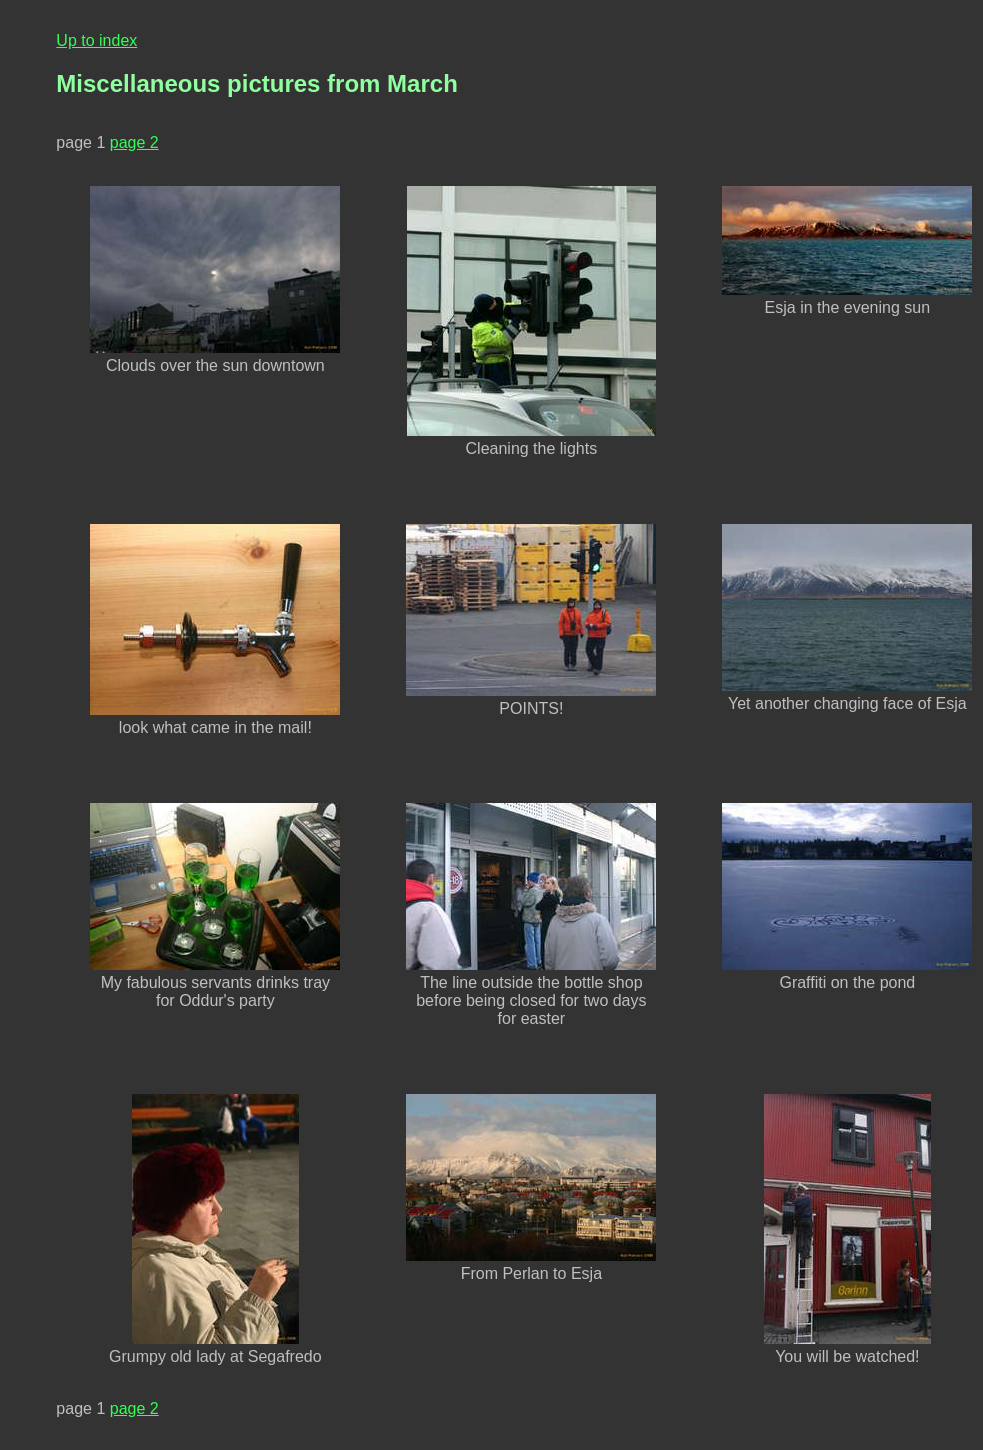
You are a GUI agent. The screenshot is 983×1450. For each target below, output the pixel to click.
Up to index (96, 40)
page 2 (134, 142)
